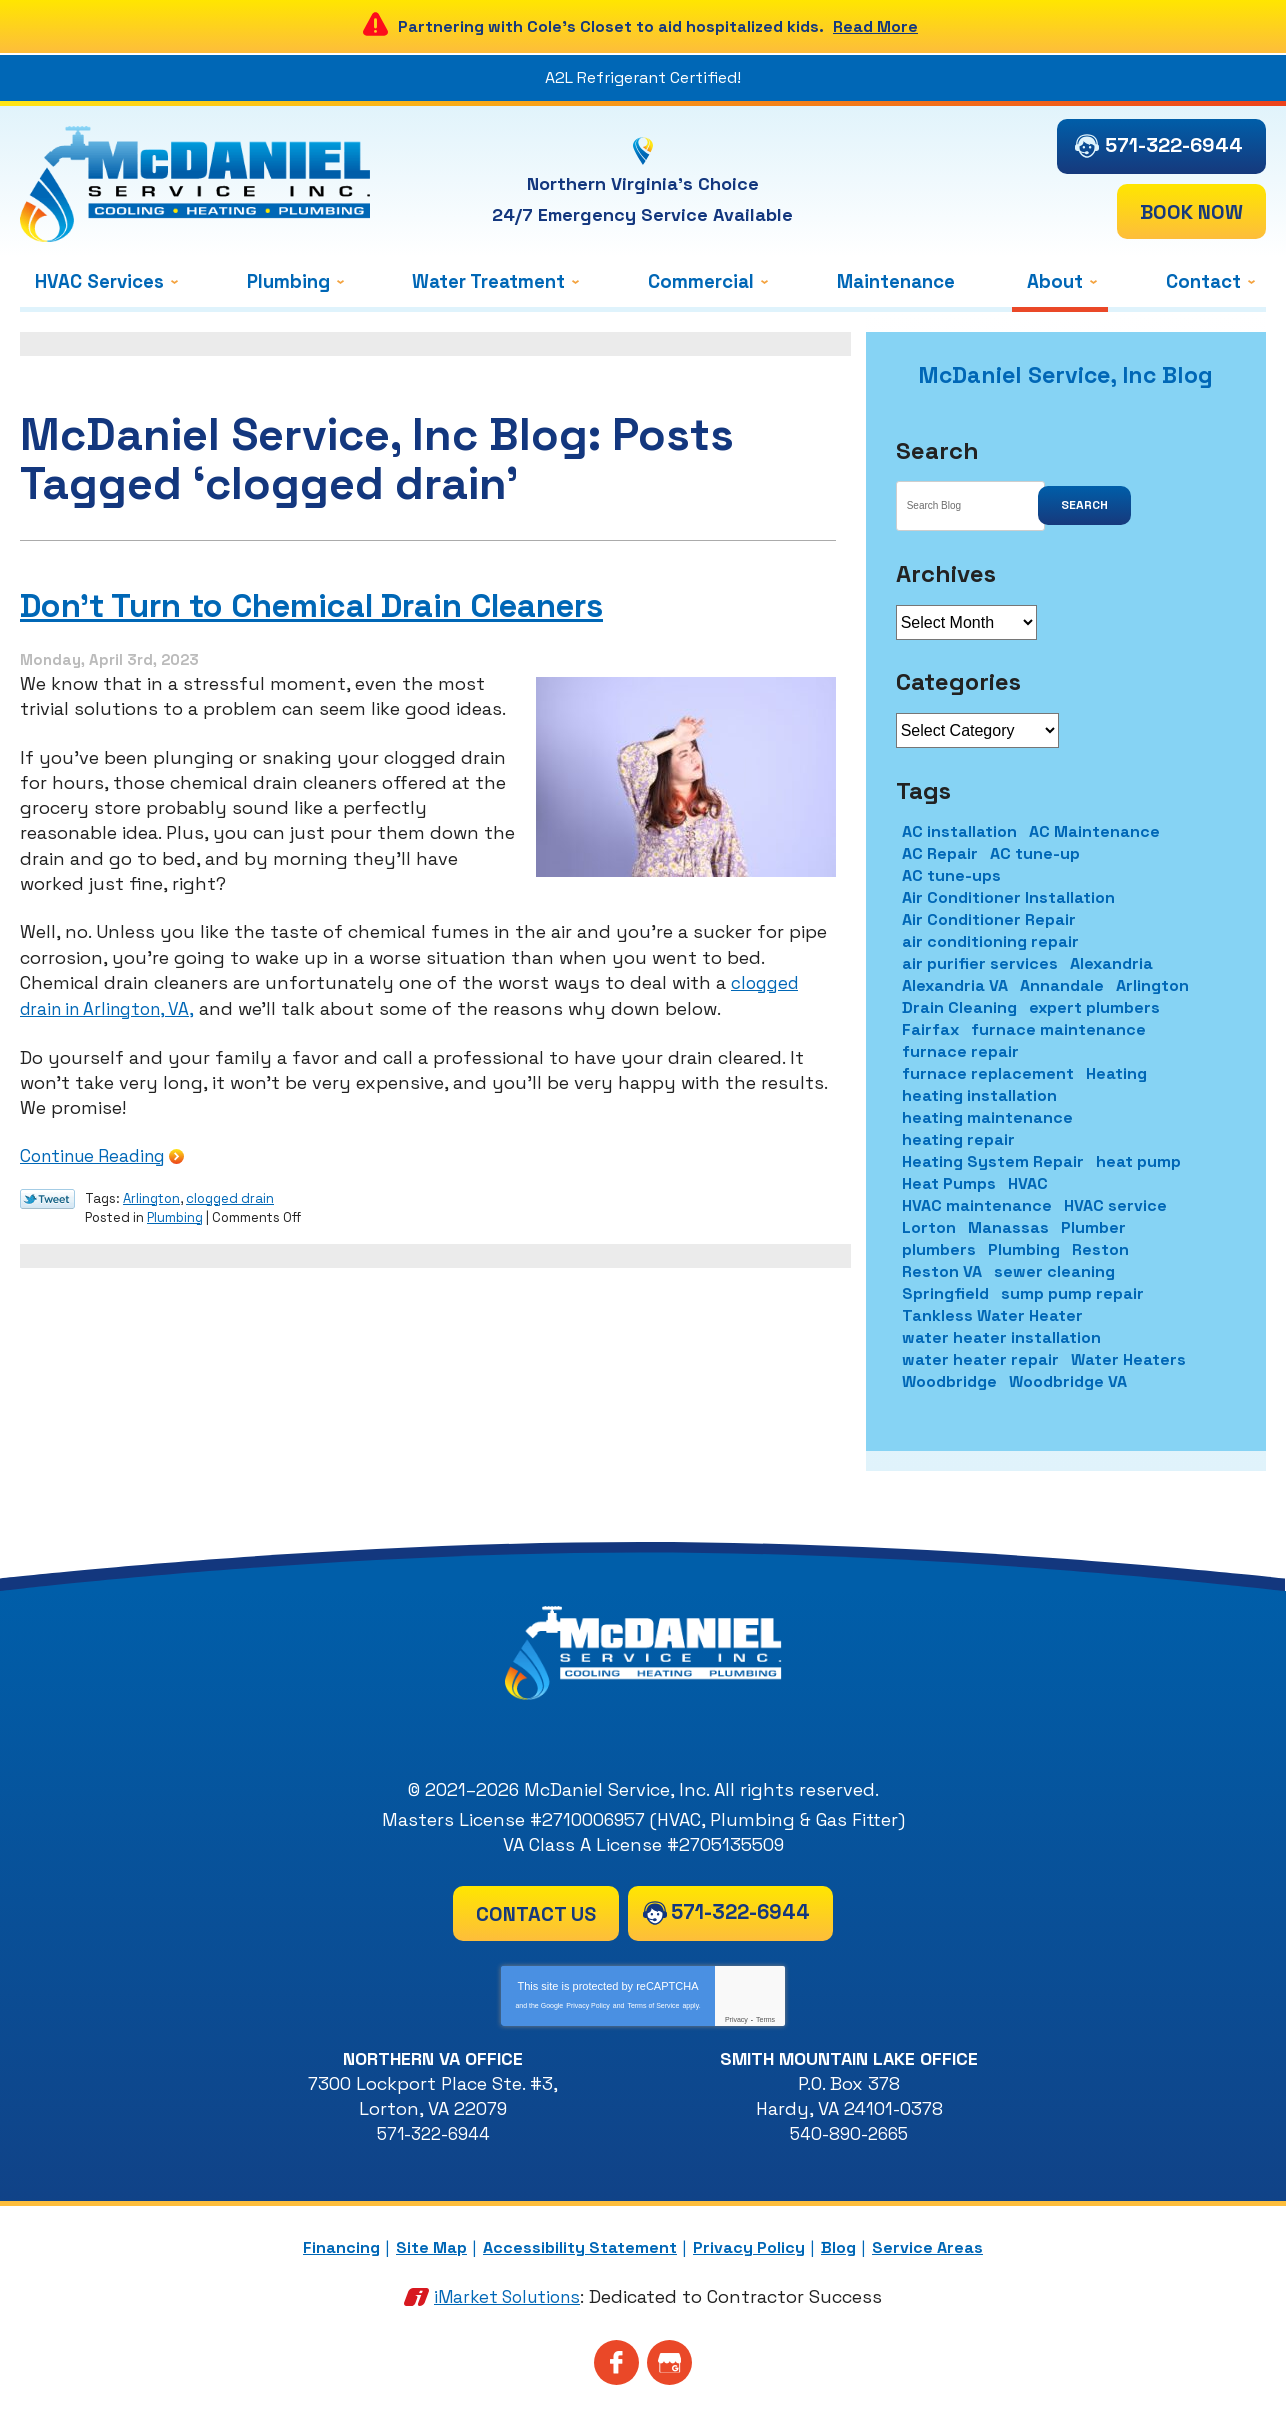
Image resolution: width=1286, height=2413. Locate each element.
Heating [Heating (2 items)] (1116, 1073)
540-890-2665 (849, 2133)
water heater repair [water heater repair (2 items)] (980, 1359)
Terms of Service (653, 2005)
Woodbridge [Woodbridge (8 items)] (949, 1381)
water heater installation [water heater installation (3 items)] (1001, 1337)
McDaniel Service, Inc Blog (1065, 375)
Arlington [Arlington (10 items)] (1152, 985)
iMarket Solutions (507, 2294)
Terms (765, 2019)
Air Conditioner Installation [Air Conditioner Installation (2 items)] (1008, 897)
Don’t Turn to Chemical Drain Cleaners (352, 605)
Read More (875, 26)
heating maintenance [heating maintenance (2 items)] (987, 1117)
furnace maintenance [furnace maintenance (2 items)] (1058, 1029)
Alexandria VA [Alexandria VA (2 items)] (955, 985)
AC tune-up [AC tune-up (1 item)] (1035, 853)
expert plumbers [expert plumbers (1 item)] (1094, 1007)
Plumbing (175, 1212)
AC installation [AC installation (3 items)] (959, 831)
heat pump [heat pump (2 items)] (1138, 1161)
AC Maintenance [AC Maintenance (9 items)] (1094, 831)
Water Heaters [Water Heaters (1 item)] (1128, 1359)
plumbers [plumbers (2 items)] (939, 1249)
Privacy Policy (588, 2005)
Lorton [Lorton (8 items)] (929, 1227)
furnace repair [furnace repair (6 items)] (960, 1051)
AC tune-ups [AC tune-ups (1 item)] (951, 875)
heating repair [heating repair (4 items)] (958, 1139)
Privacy (736, 2019)
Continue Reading (92, 1153)
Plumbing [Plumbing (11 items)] (1024, 1249)
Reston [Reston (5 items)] (1100, 1249)
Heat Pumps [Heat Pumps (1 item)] (949, 1183)
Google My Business (669, 2360)
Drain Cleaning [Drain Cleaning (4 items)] (959, 1007)
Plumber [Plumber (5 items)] (1093, 1227)
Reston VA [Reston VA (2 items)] (942, 1271)
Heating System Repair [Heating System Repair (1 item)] (993, 1161)
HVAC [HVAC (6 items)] (1028, 1183)
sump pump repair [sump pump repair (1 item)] (1072, 1293)
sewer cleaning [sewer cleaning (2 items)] (1054, 1271)
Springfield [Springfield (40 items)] (945, 1293)
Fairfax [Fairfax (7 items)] (930, 1029)
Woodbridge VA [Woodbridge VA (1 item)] (1068, 1381)
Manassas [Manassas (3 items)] (1008, 1227)
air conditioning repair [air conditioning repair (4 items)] (990, 941)
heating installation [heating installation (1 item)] (979, 1095)
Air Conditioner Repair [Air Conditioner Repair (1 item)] (989, 919)
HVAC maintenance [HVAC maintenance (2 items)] (977, 1205)
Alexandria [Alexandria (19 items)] (1111, 963)
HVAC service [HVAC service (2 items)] (1115, 1205)
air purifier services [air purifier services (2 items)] (980, 963)
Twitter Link (47, 1196)
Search (1084, 505)
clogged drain (230, 1194)
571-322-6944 (1174, 145)
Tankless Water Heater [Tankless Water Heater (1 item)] (992, 1315)
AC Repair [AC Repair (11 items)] (940, 853)
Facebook (616, 2360)
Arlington (151, 1194)
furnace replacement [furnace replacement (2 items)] (988, 1073)
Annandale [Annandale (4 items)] (1062, 985)
